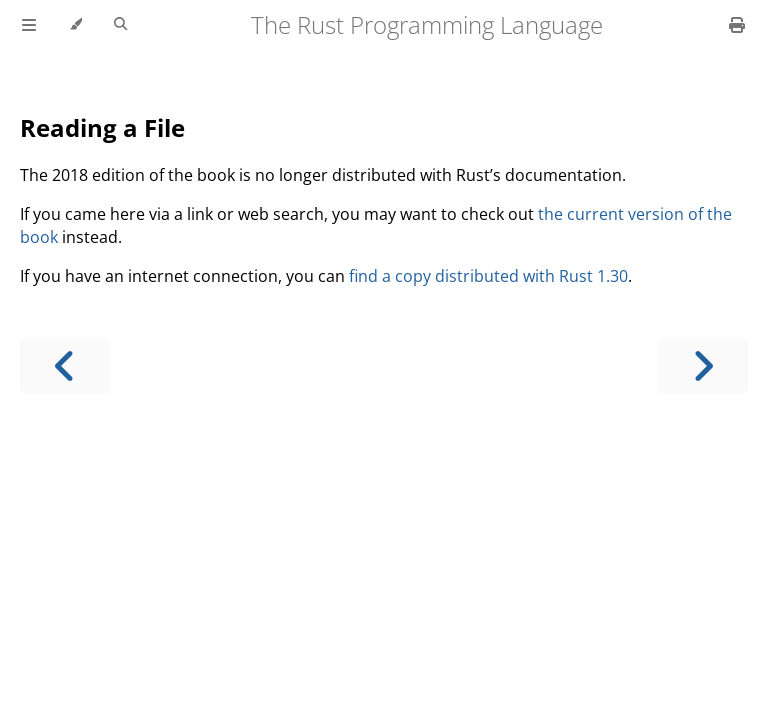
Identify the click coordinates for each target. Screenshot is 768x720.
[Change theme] (75, 25)
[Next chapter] (703, 366)
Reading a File (102, 127)
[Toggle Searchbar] (120, 25)
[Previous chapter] (65, 366)
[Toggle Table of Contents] (29, 25)
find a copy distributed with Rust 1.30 (488, 276)
